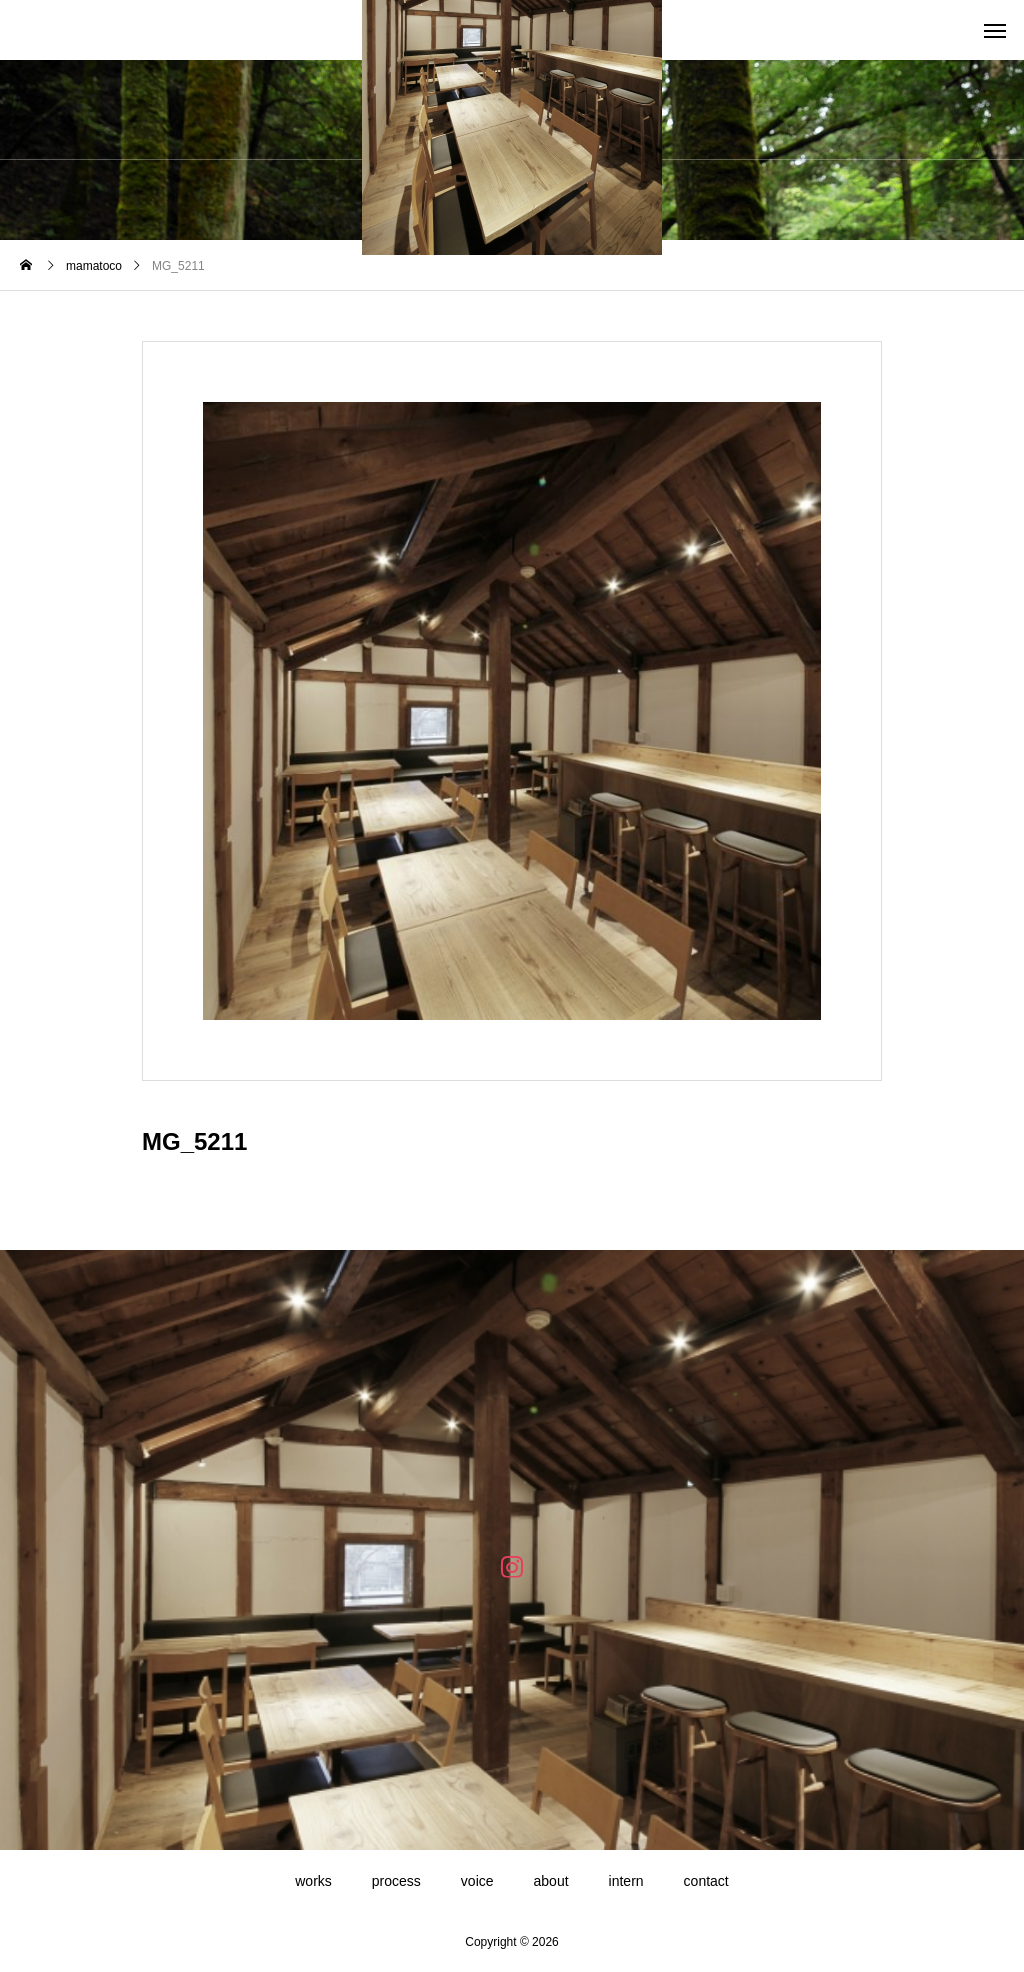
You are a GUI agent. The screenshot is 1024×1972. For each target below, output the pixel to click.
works (313, 1881)
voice (477, 1881)
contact (706, 1881)
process (396, 1881)
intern (626, 1881)
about (551, 1881)
